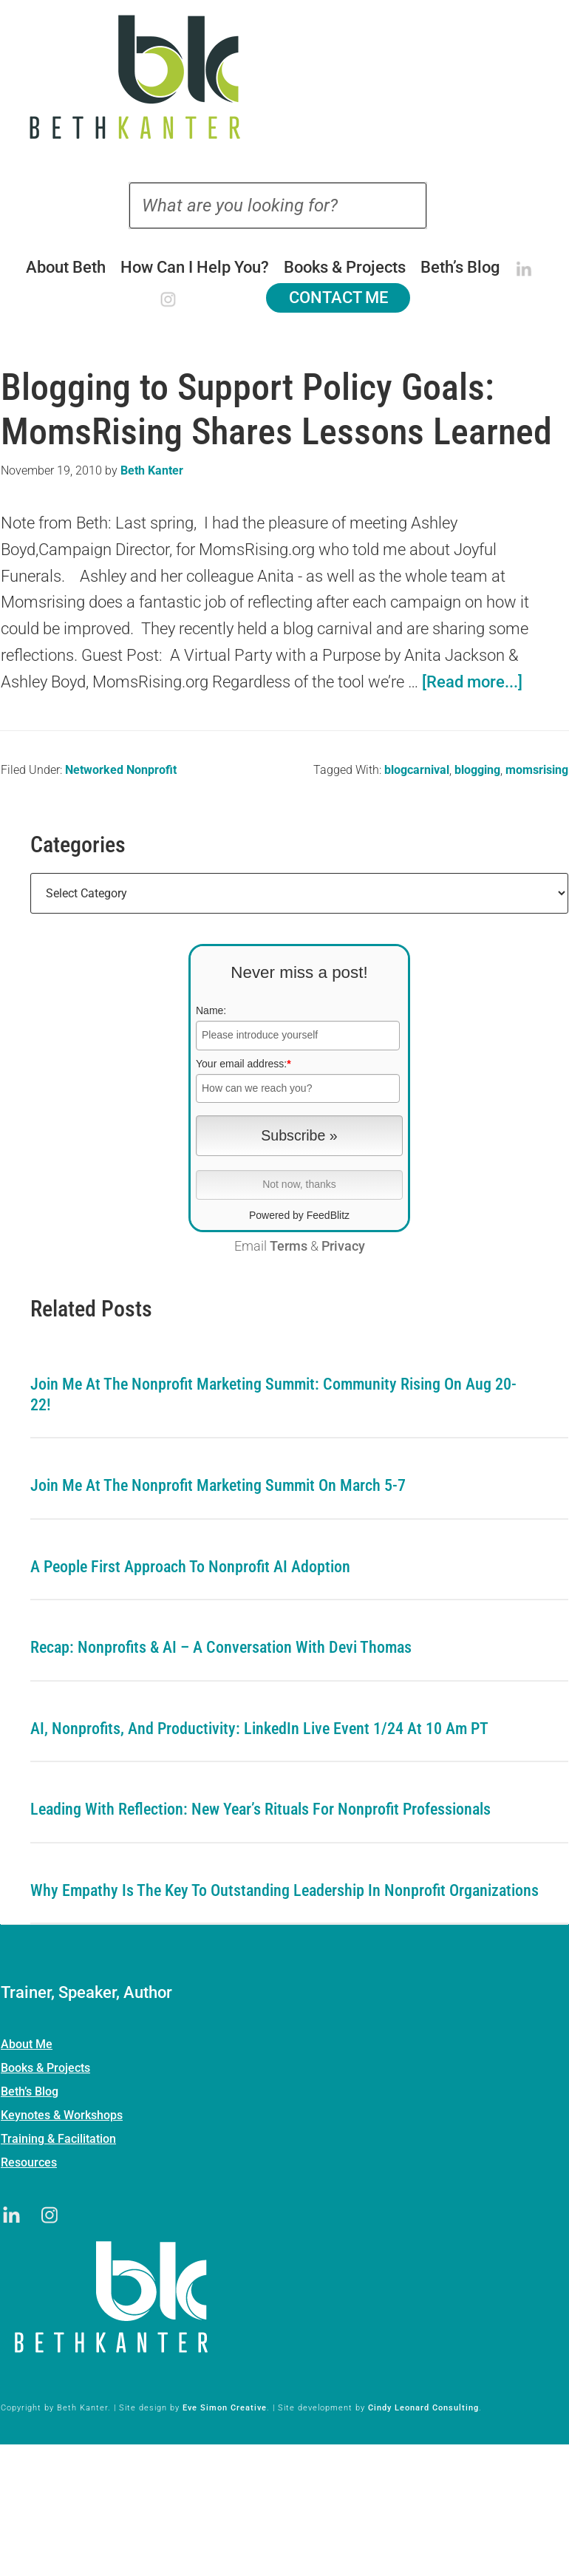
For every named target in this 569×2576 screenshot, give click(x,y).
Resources (29, 2162)
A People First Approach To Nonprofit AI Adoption (190, 1566)
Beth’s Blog (29, 2091)
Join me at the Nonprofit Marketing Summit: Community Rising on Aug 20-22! (273, 1394)
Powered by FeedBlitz (299, 1215)
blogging (477, 770)
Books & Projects (45, 2068)
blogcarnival (416, 770)
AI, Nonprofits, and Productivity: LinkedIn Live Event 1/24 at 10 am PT (259, 1728)
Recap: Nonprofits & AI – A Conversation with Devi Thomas (221, 1647)
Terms (288, 1246)
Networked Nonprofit (121, 770)
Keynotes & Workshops (62, 2115)
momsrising (536, 770)
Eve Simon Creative (225, 2408)
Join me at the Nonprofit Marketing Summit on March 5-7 (218, 1485)
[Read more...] (472, 682)
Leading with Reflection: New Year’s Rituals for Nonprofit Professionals (260, 1809)
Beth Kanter (285, 77)
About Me (26, 2044)
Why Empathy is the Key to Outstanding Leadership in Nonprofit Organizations (284, 1890)
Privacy (343, 1246)
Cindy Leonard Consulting (423, 2408)
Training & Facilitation (58, 2139)
